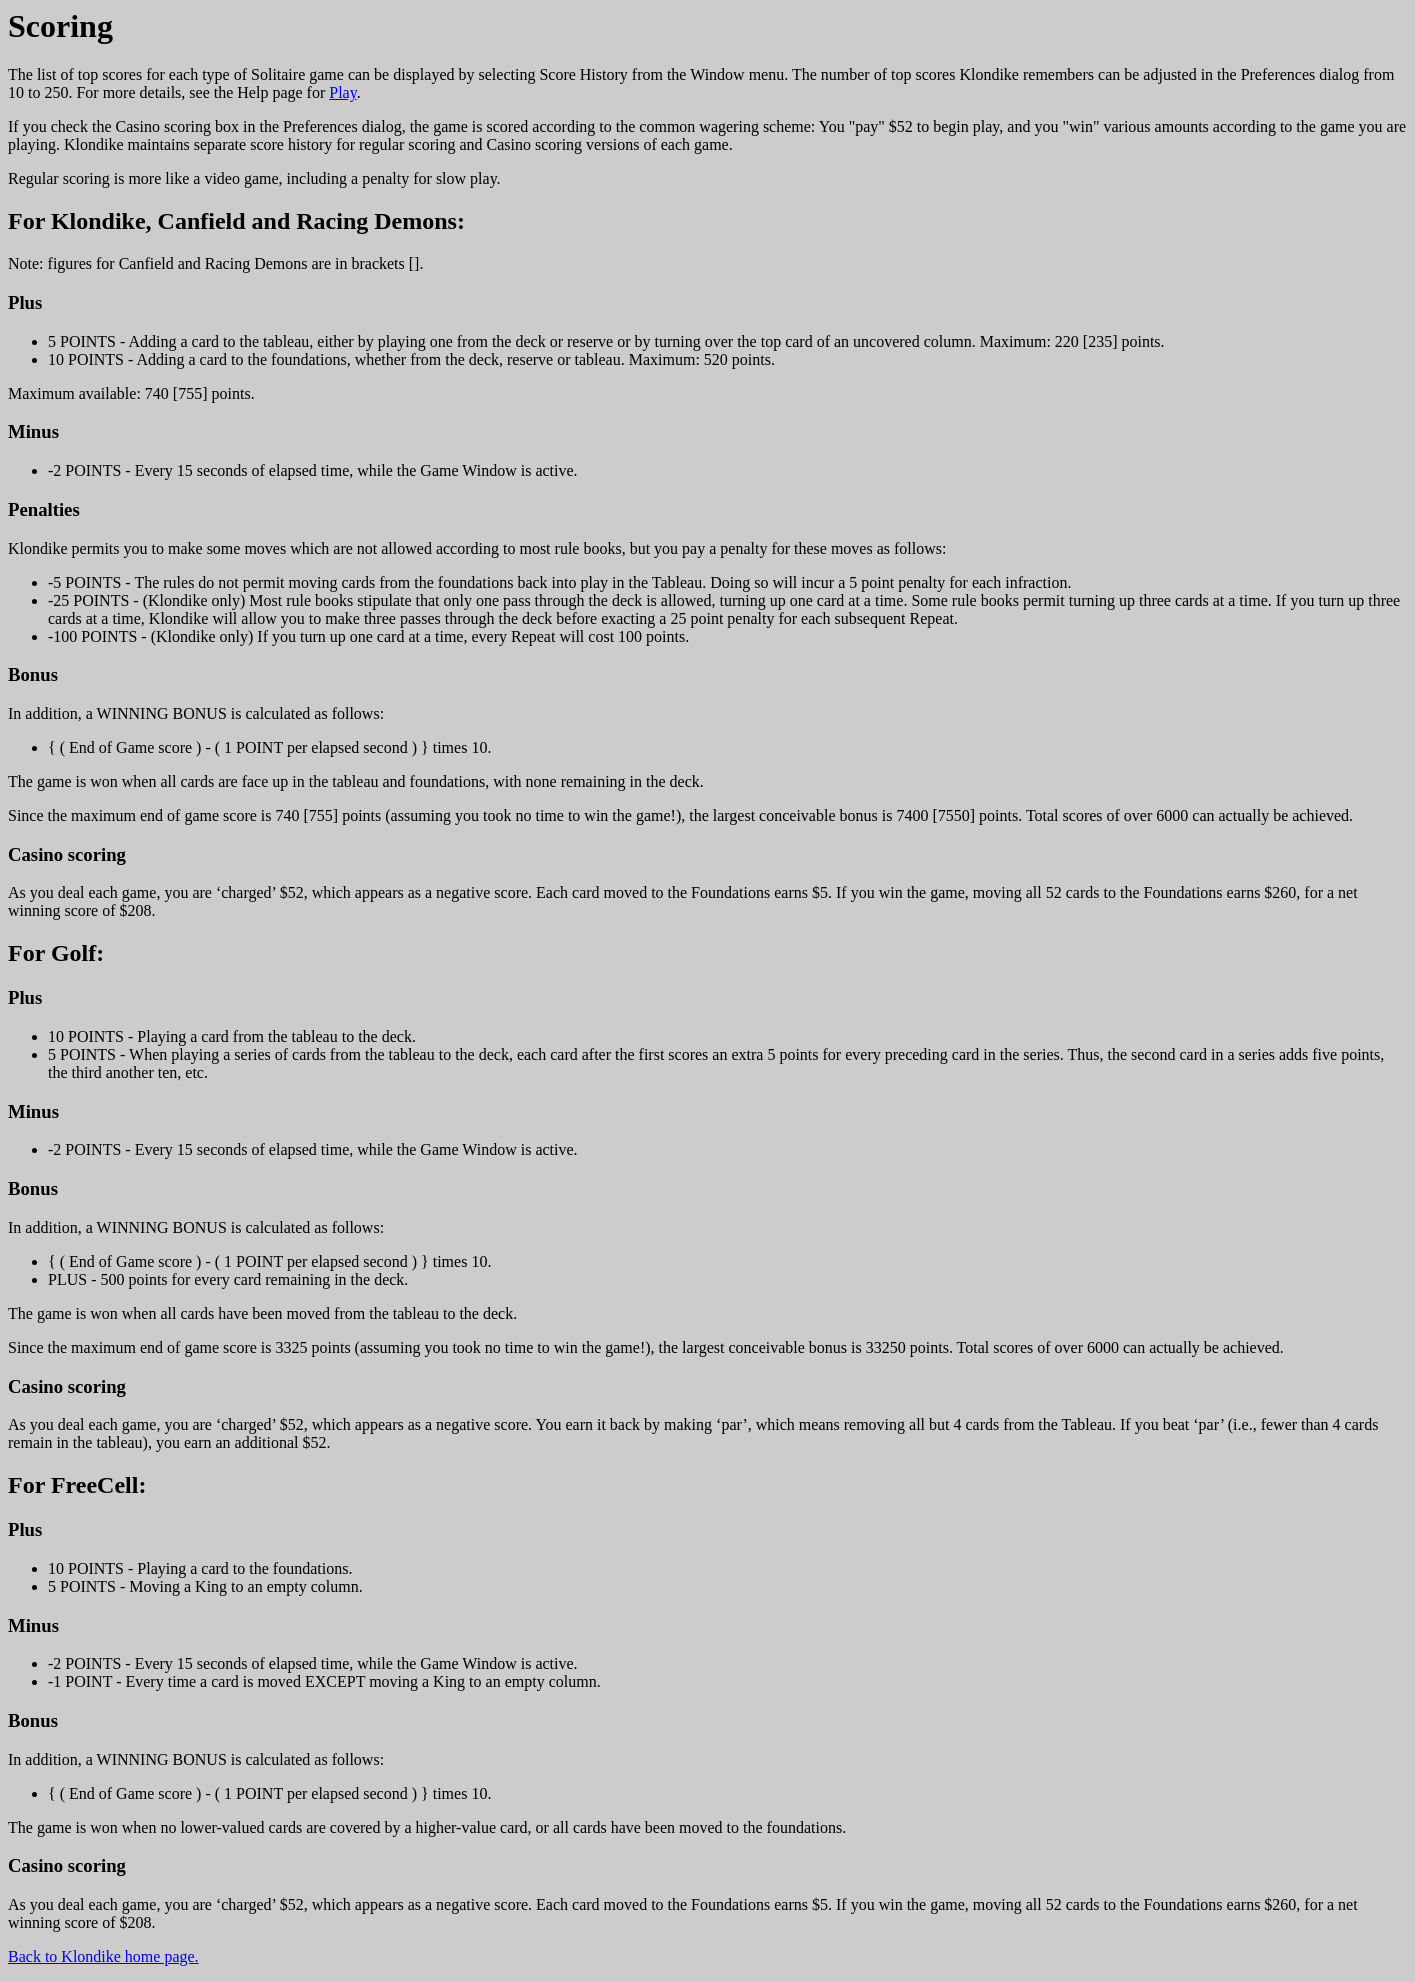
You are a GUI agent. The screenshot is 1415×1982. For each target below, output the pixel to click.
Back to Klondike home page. (103, 1956)
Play (342, 92)
